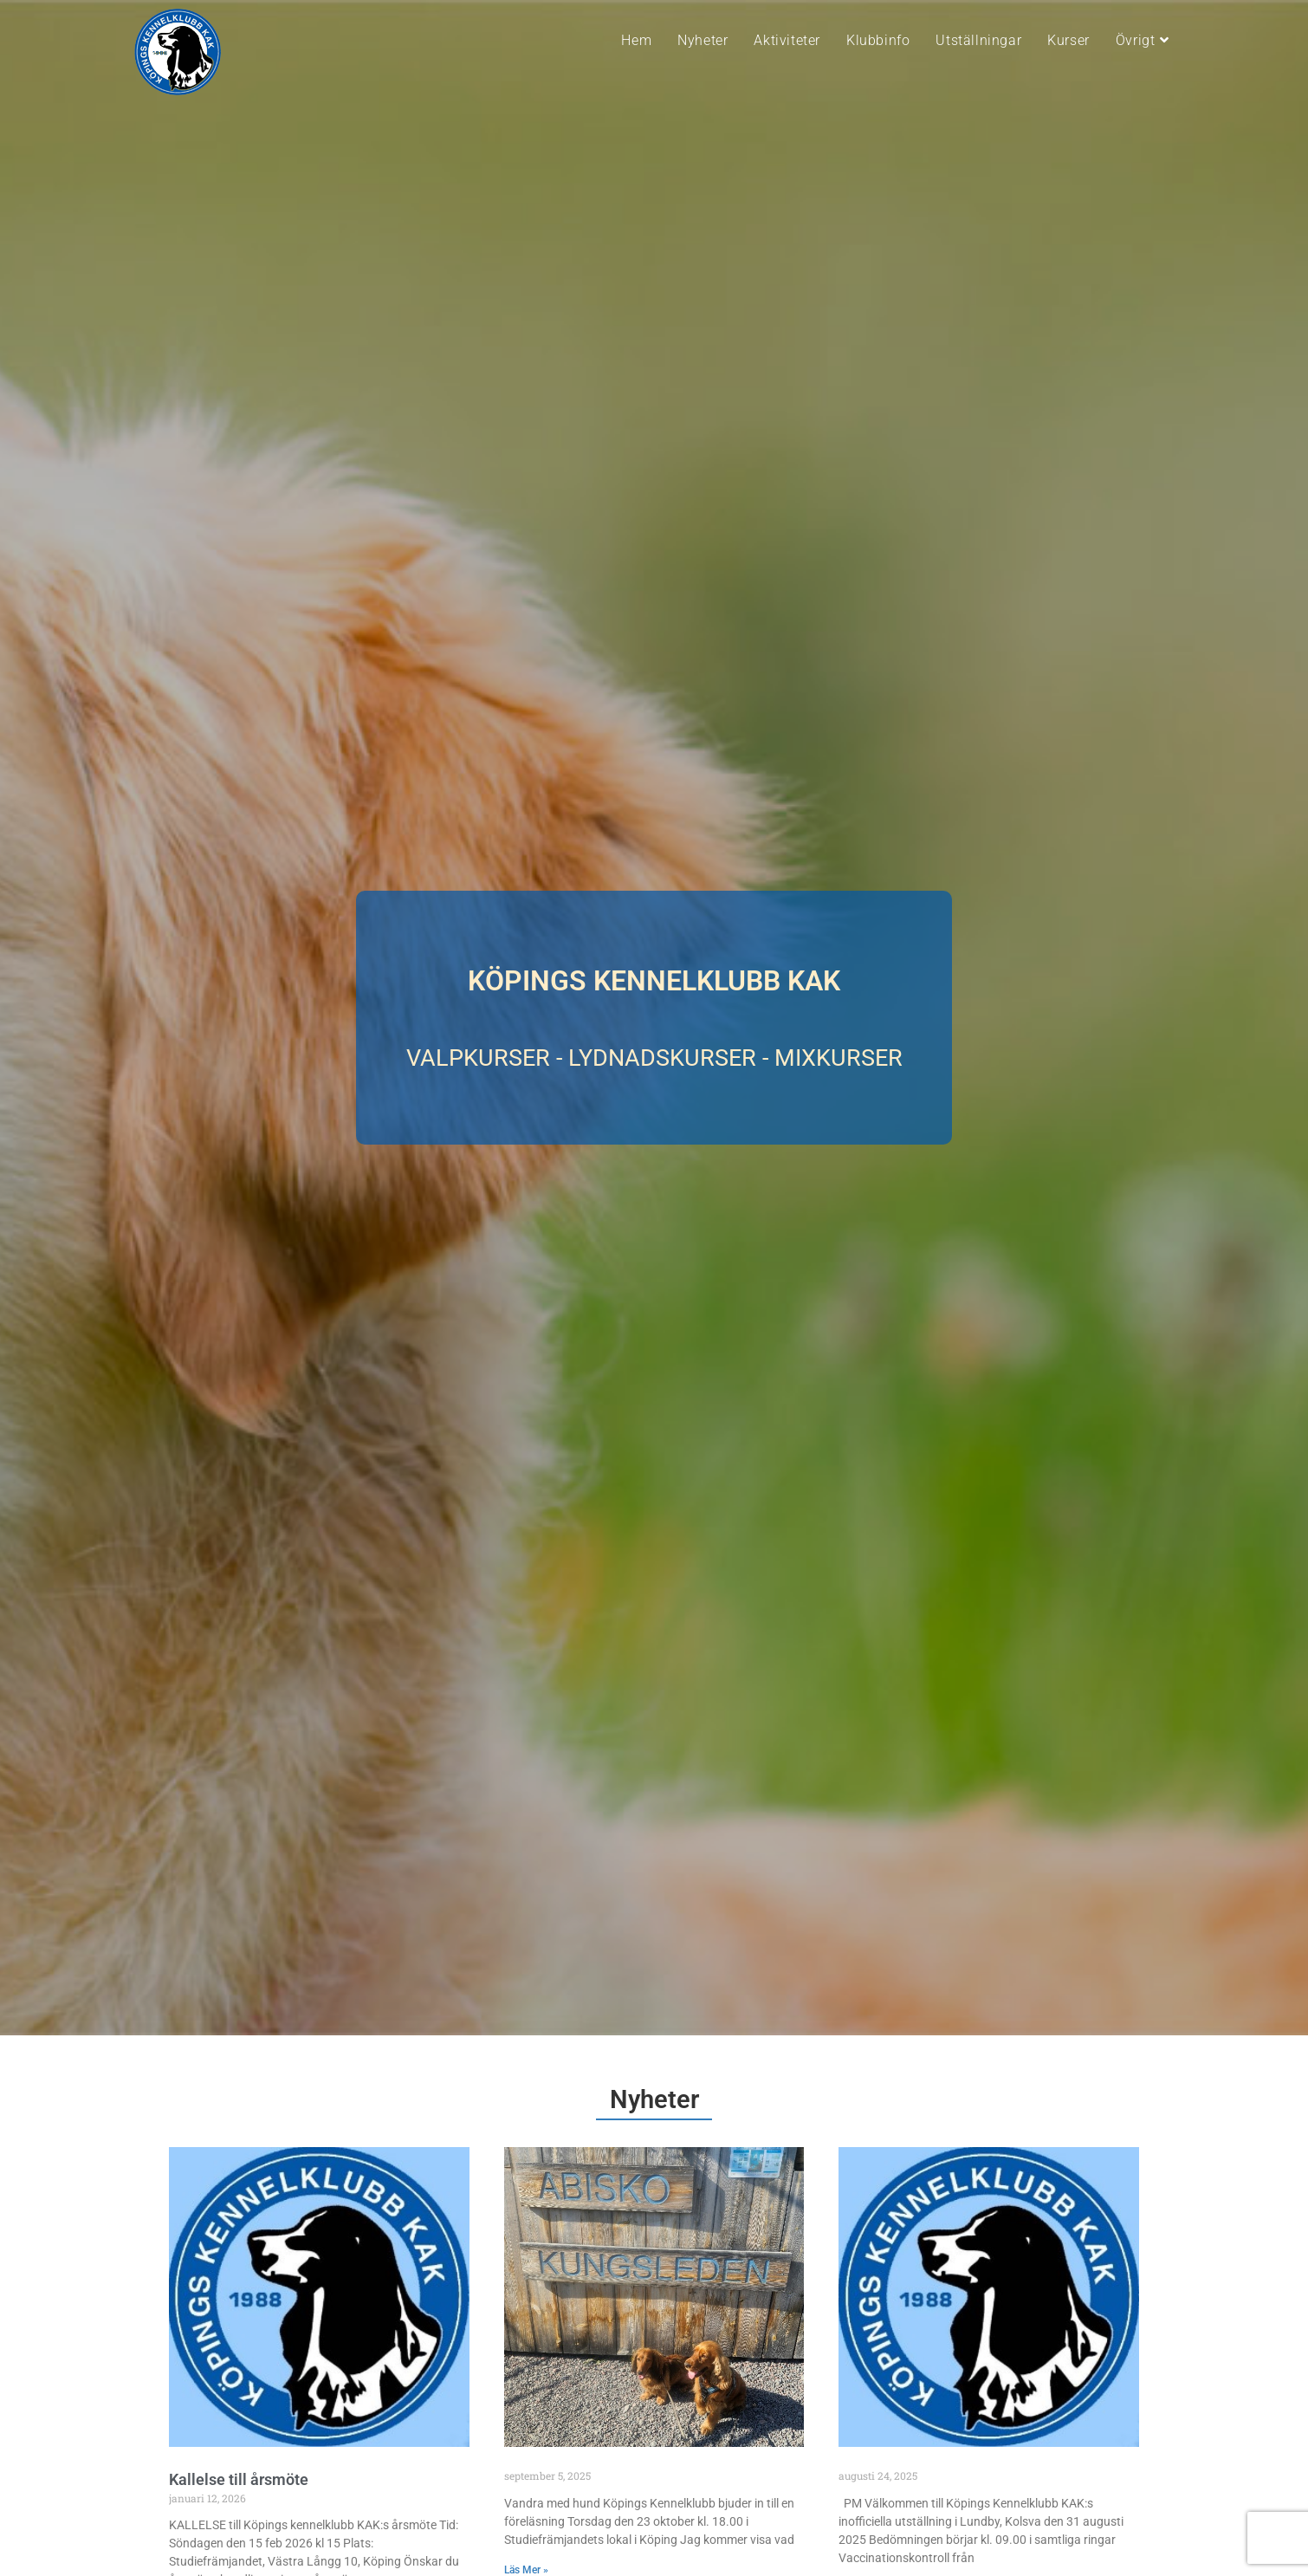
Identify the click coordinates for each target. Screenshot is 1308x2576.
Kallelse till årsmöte (238, 2479)
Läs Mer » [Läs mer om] (526, 2570)
